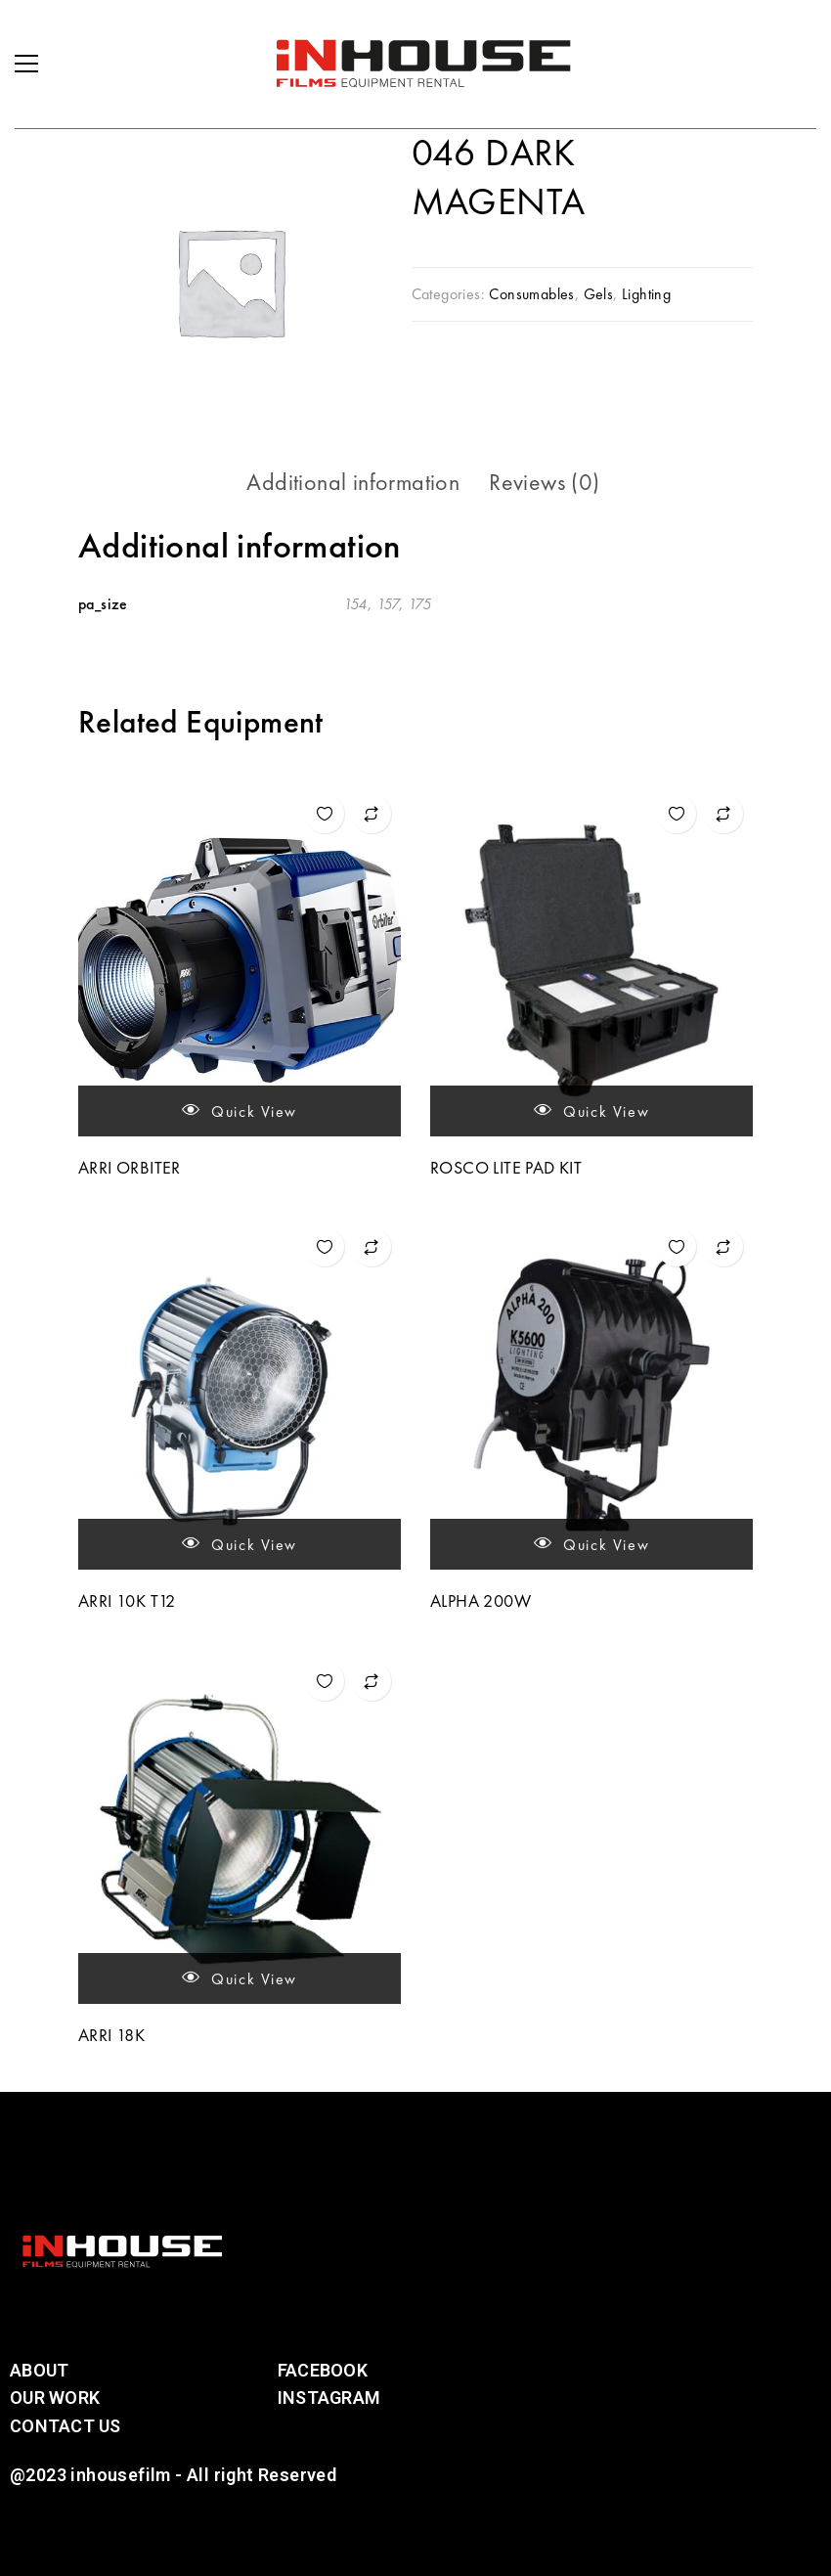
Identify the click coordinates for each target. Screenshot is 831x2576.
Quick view (239, 1110)
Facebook (323, 2370)
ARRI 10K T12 (127, 1600)
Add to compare (371, 813)
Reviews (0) (544, 481)
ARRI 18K (111, 2034)
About (39, 2370)
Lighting (646, 294)
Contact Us (65, 2426)
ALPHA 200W (480, 1600)
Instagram (329, 2397)
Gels (599, 294)
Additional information (352, 481)
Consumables (531, 294)
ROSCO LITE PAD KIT (506, 1167)
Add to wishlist (324, 813)
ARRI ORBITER (129, 1167)
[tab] (352, 482)
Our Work (55, 2397)
